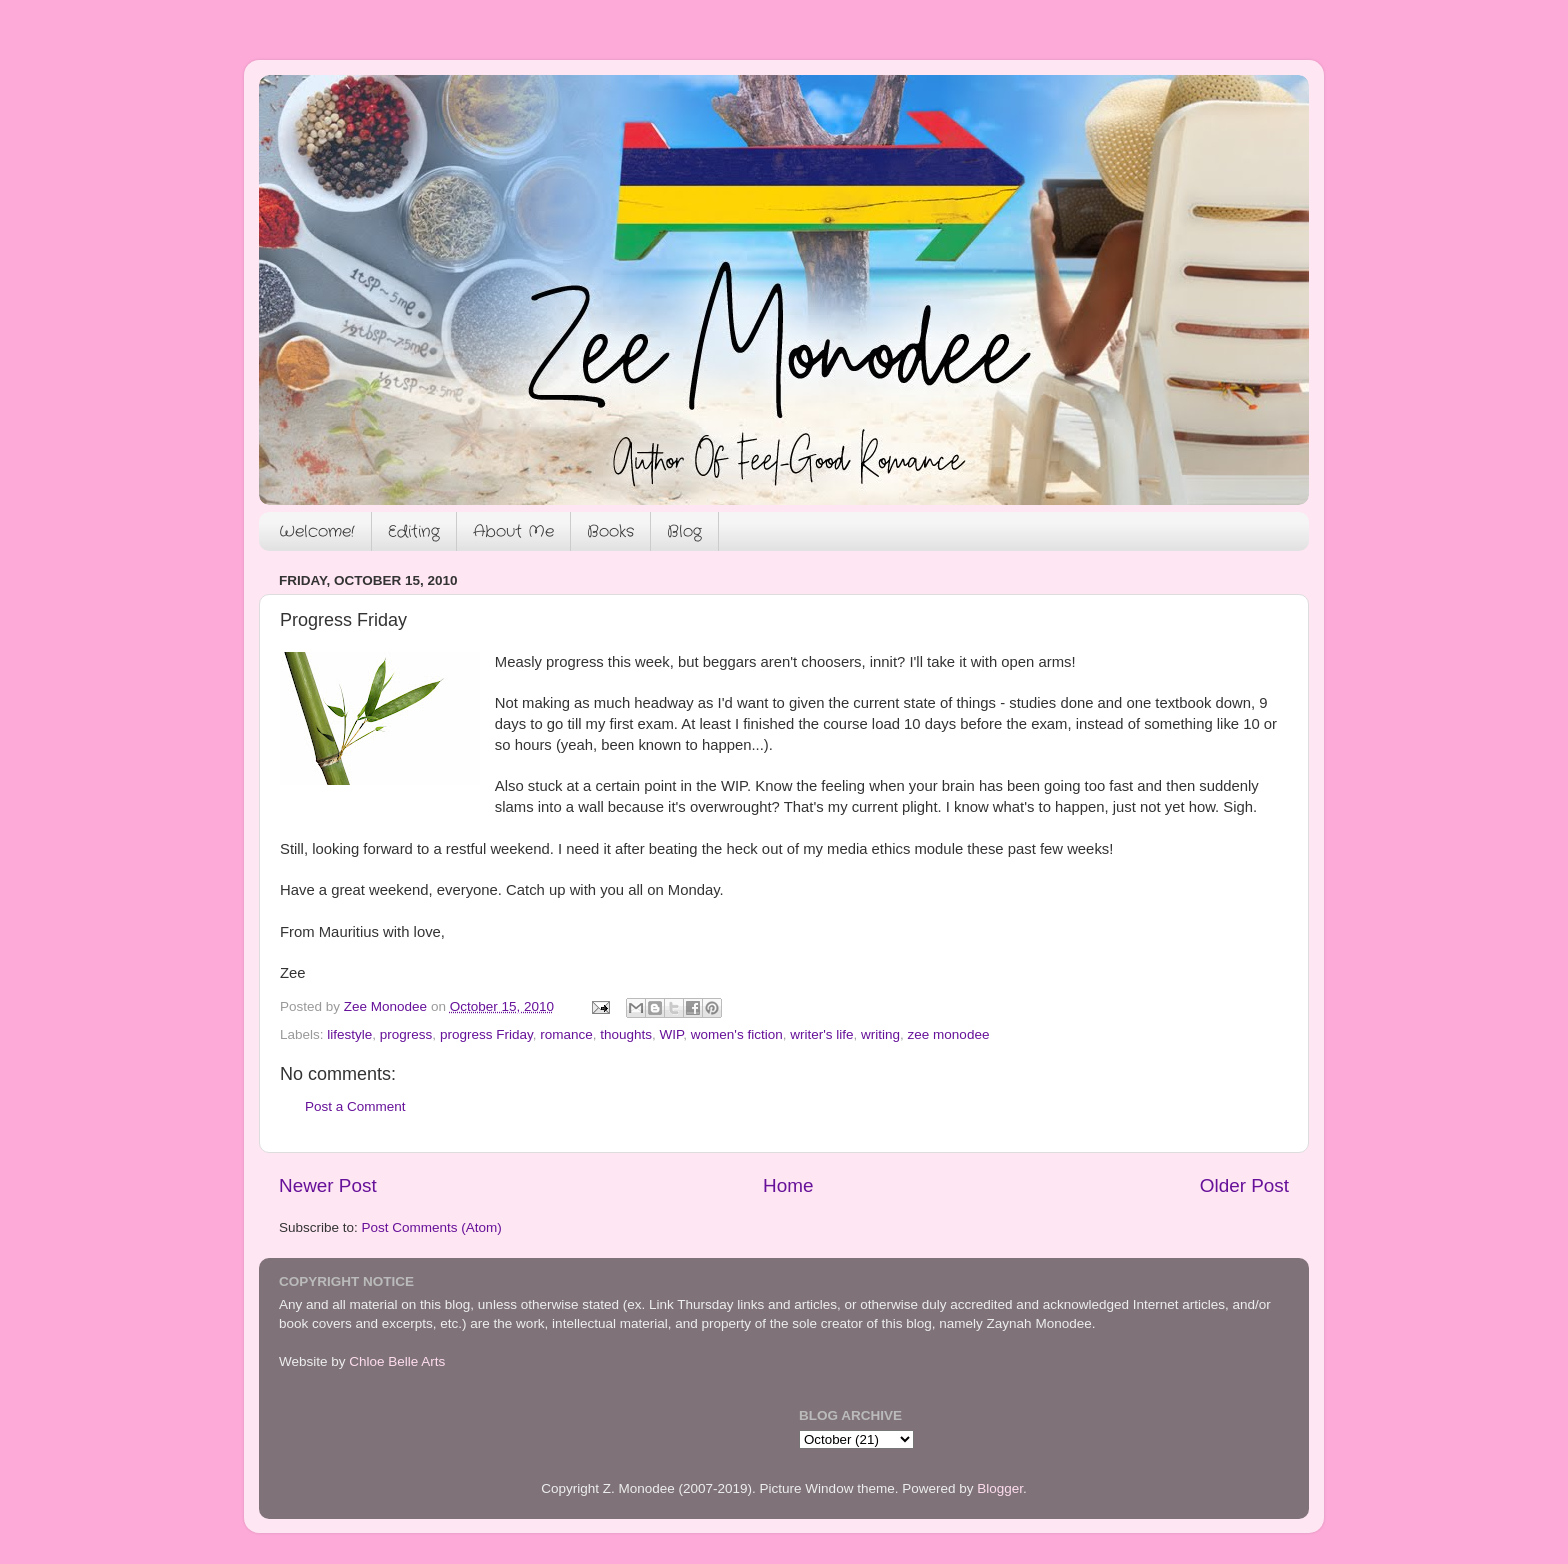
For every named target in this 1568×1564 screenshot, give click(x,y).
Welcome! (317, 531)
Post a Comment (355, 1106)
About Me (513, 531)
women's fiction (737, 1034)
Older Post (1244, 1185)
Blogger (1000, 1488)
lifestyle (349, 1034)
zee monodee (949, 1034)
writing (880, 1034)
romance (566, 1034)
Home (788, 1185)
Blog (684, 531)
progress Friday (486, 1034)
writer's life (821, 1034)
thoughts (626, 1034)
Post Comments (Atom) (432, 1227)
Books (610, 531)
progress (406, 1034)
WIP (672, 1034)
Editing (414, 531)
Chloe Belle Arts (397, 1361)
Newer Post (328, 1185)
